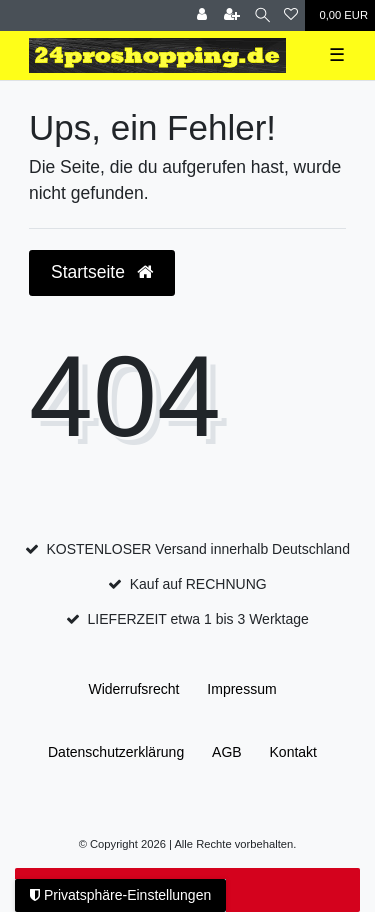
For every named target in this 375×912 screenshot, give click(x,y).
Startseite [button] (102, 272)
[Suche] (262, 15)
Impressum (241, 689)
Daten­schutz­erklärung (116, 752)
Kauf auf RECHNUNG (198, 584)
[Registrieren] (232, 15)
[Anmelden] (202, 15)
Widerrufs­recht (133, 689)
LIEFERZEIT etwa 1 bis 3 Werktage (198, 619)
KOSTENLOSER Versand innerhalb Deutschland (198, 549)
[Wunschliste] (291, 15)
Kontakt (293, 752)
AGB (227, 752)
